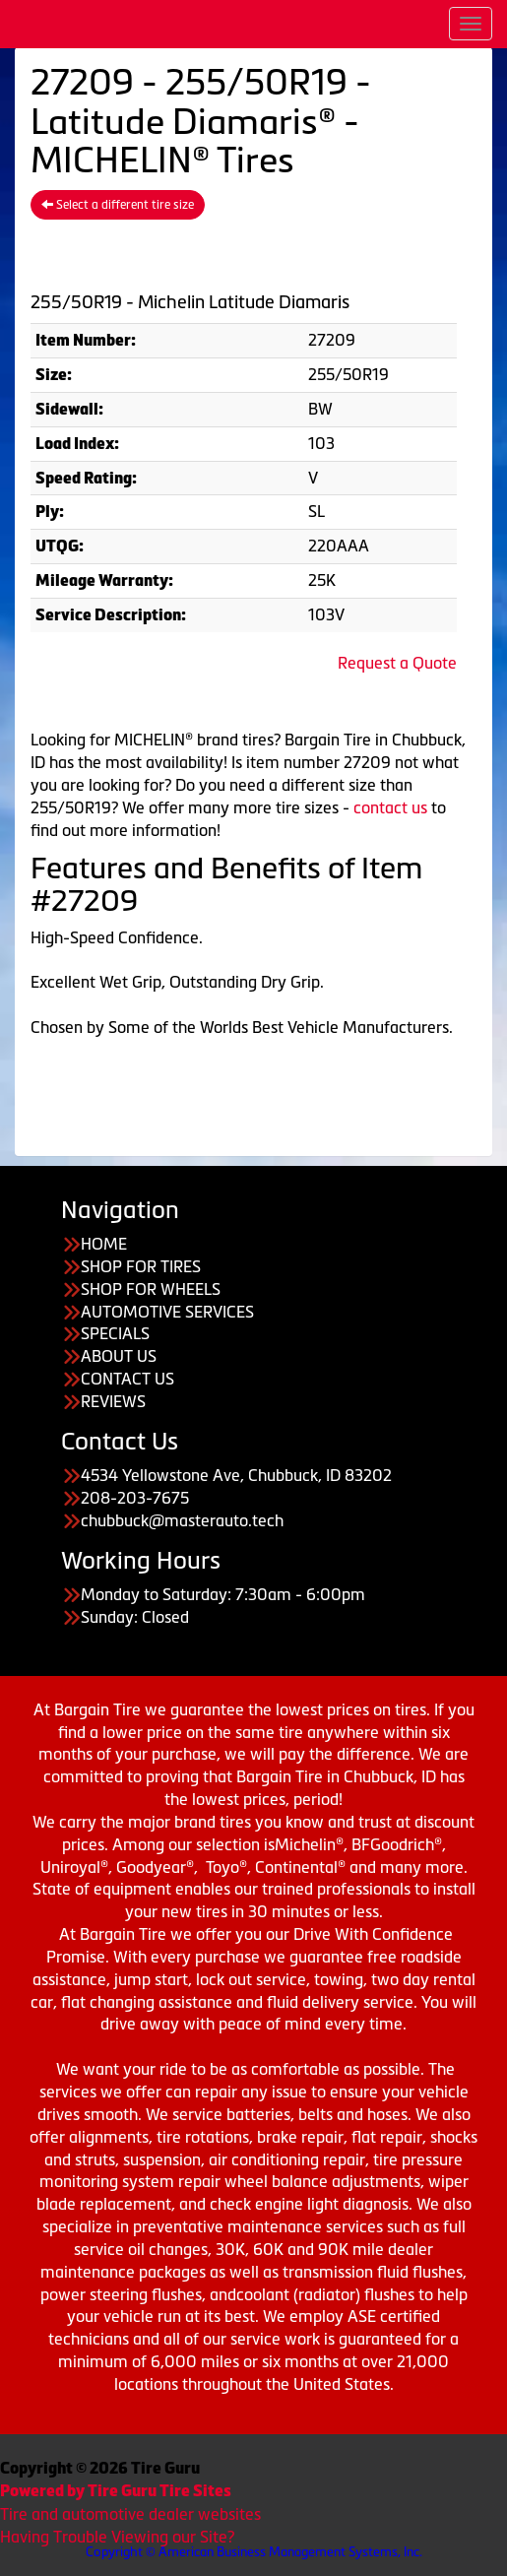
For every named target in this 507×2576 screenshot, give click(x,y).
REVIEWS (113, 1401)
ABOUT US (119, 1356)
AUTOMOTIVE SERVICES (167, 1311)
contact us (390, 807)
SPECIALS (115, 1333)
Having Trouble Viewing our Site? (117, 2536)
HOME (104, 1244)
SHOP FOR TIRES (141, 1266)
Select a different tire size (117, 205)
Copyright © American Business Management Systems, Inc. (254, 2551)
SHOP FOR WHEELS (151, 1289)
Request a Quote (397, 663)
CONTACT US (127, 1378)
